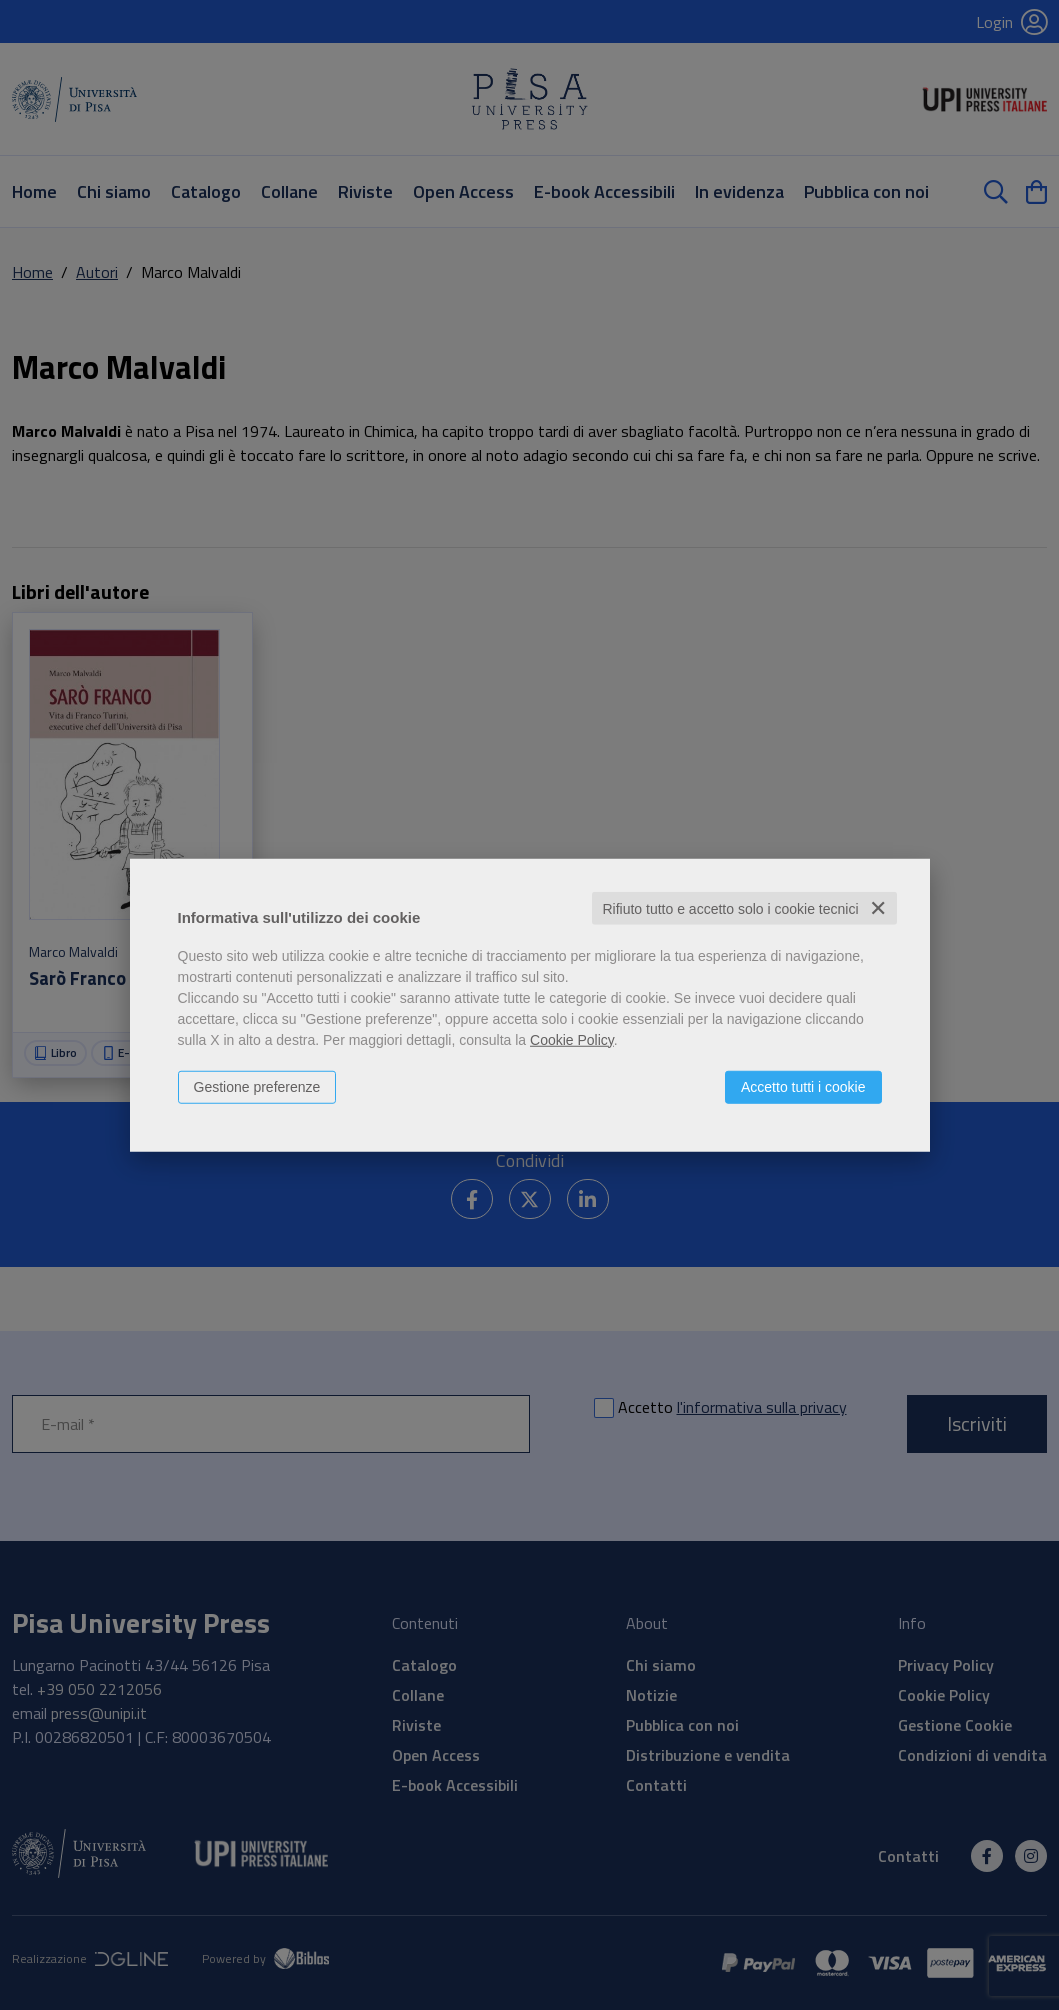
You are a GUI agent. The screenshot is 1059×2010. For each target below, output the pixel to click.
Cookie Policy (572, 1039)
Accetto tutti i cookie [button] (803, 1086)
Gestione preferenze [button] (257, 1086)
